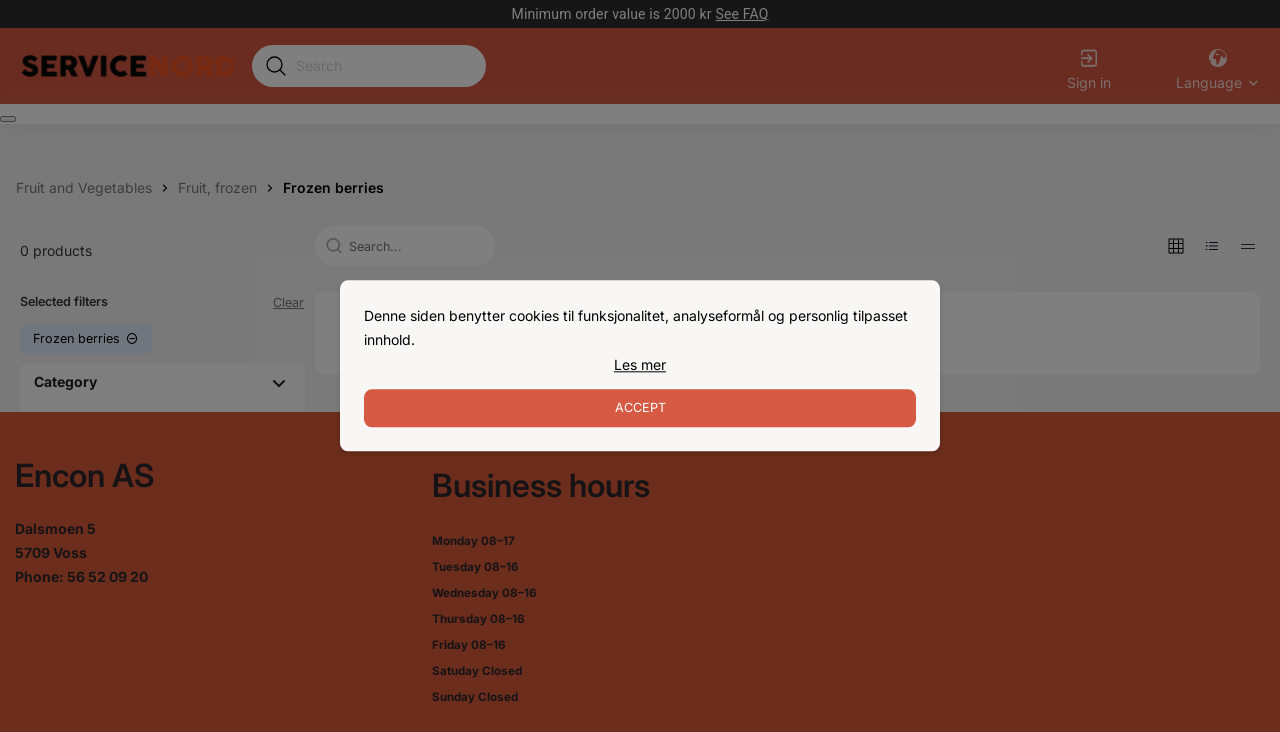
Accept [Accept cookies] (640, 408)
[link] (640, 365)
